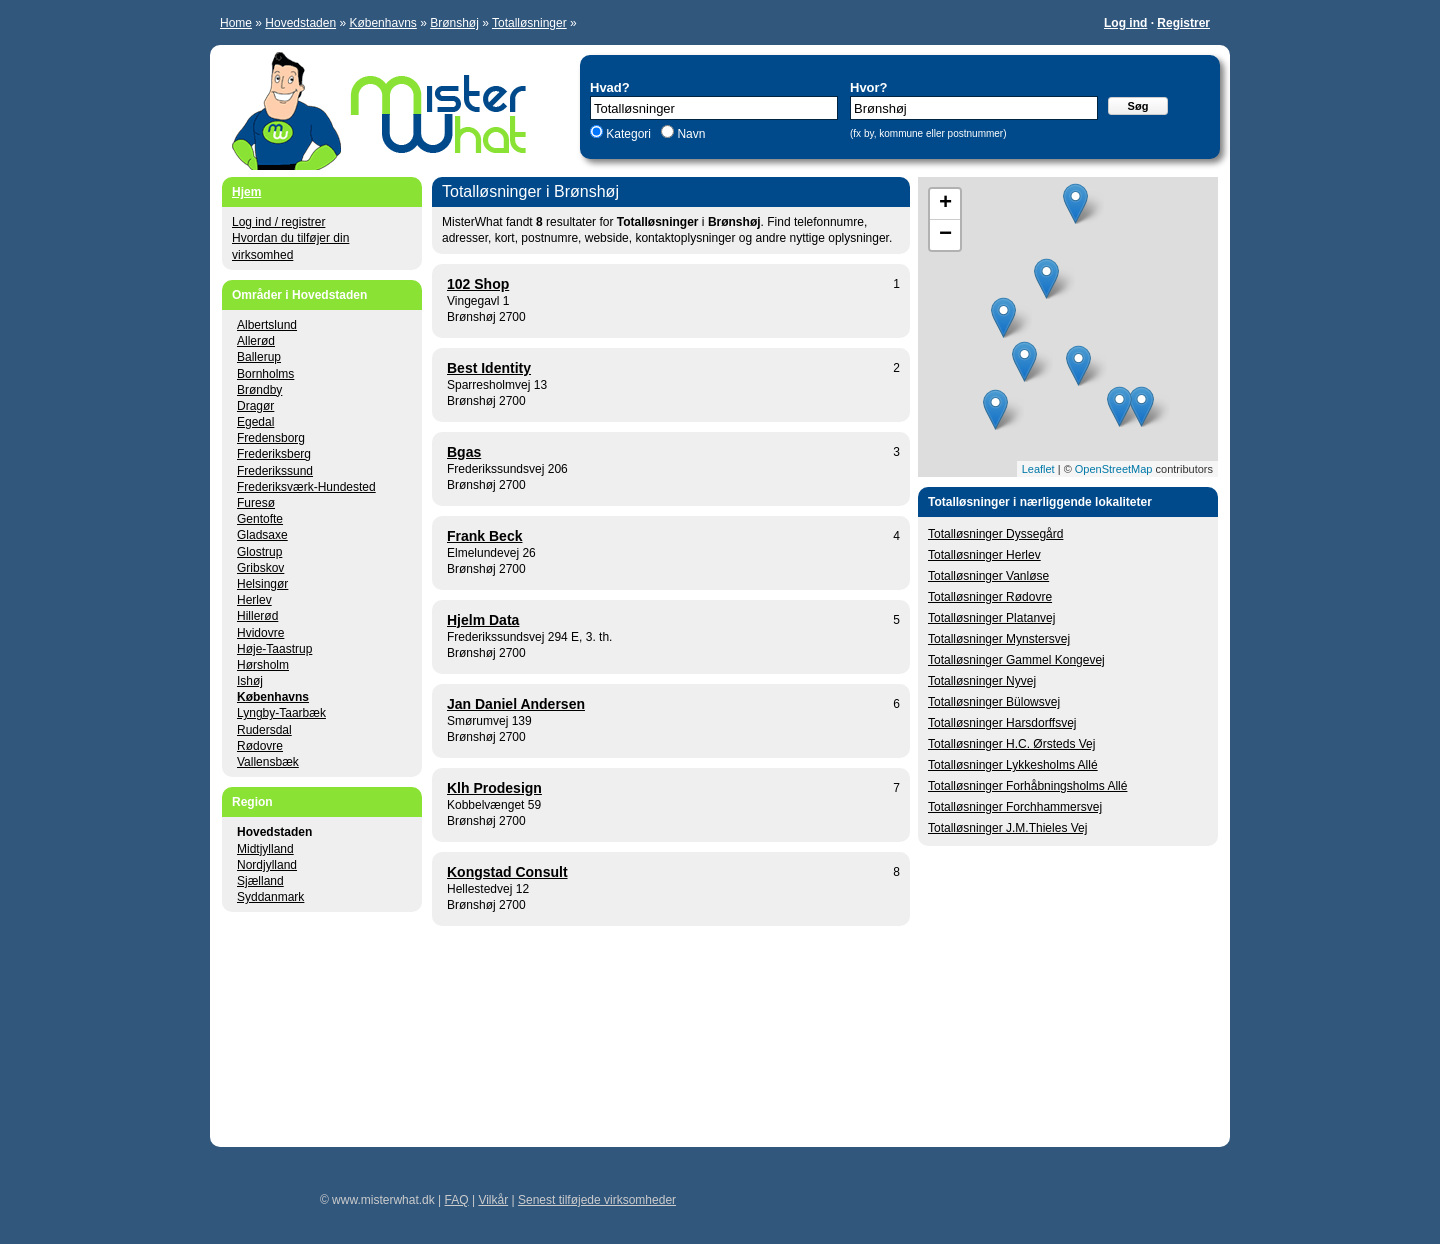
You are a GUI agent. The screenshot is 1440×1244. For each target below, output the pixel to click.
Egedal (255, 422)
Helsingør (262, 584)
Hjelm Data (483, 620)
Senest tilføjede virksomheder (597, 1200)
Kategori (628, 134)
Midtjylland (265, 849)
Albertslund (267, 325)
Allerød (256, 341)
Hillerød (257, 616)
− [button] (945, 235)
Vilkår (493, 1200)
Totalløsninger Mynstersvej (999, 639)
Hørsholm (263, 665)
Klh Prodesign (494, 788)
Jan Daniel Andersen (516, 704)
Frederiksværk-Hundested (306, 487)
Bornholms (265, 374)
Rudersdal (264, 730)
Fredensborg (271, 438)
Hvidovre (260, 633)
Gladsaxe (262, 535)
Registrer (1183, 23)
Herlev (254, 600)
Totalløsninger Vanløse (988, 576)
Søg (1138, 106)
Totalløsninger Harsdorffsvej (1002, 723)
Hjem (246, 192)
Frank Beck (484, 536)
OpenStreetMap (1114, 469)
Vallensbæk (268, 762)
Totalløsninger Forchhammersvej (1015, 807)
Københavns (382, 23)
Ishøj (250, 681)
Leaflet (1038, 469)
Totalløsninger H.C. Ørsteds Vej (1011, 744)
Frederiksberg (274, 454)
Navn (689, 134)
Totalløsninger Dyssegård (995, 534)
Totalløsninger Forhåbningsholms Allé (1027, 786)
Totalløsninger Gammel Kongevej (1016, 660)
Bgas (464, 452)
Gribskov (260, 568)
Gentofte (260, 519)
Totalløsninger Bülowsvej (994, 702)
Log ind (1125, 23)
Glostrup (259, 552)
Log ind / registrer (278, 222)
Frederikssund (275, 471)
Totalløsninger (529, 23)
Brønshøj (454, 23)
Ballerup (259, 357)
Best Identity (489, 368)
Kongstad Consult (507, 872)
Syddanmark (270, 897)
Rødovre (260, 746)
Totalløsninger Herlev (984, 555)
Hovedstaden (300, 23)
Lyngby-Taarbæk (281, 713)
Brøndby (259, 390)
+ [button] (945, 204)
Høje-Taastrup (274, 649)
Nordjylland (267, 865)
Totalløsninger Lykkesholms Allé (1013, 765)
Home (236, 23)
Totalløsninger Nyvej (982, 681)
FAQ (457, 1200)
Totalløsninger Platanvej (991, 618)
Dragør (255, 406)
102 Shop (478, 284)
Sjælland (260, 881)
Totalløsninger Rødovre (990, 597)
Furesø (256, 503)
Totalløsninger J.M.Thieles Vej (1007, 828)
